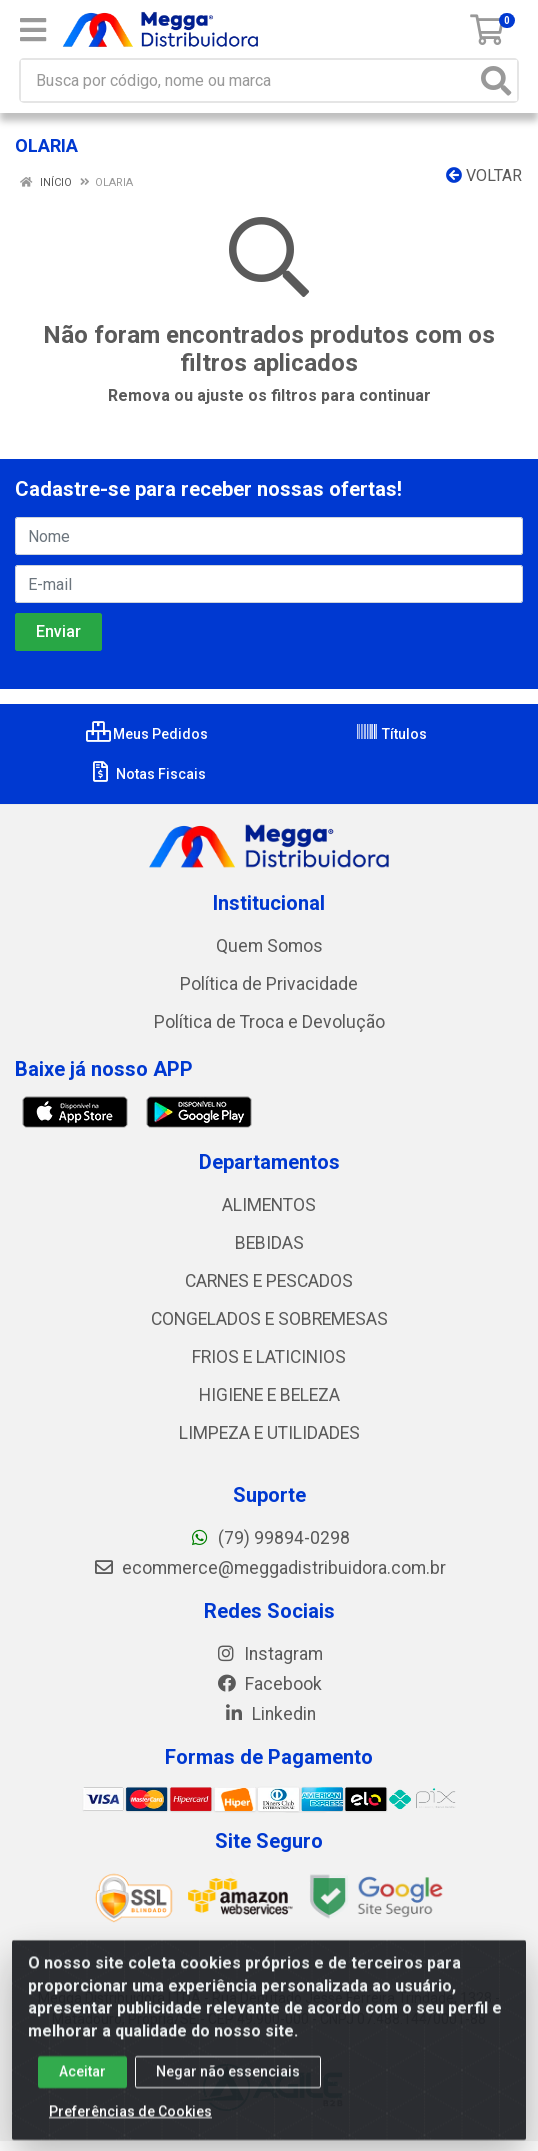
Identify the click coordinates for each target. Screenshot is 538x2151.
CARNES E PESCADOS (269, 1281)
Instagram (269, 1654)
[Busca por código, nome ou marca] (248, 80)
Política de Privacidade (269, 984)
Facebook (269, 1684)
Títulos (391, 734)
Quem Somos (269, 946)
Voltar (484, 175)
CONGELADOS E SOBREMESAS (269, 1319)
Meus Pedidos (147, 734)
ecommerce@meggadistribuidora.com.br (269, 1568)
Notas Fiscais (147, 774)
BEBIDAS (269, 1243)
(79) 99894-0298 (269, 1538)
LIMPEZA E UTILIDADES (269, 1433)
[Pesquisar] (496, 80)
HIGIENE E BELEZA (269, 1395)
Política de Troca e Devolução (269, 1022)
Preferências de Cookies (130, 2119)
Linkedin (269, 1714)
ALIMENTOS (269, 1205)
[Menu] (33, 30)
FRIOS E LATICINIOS (269, 1357)
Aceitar (82, 2079)
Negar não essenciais (228, 2079)
